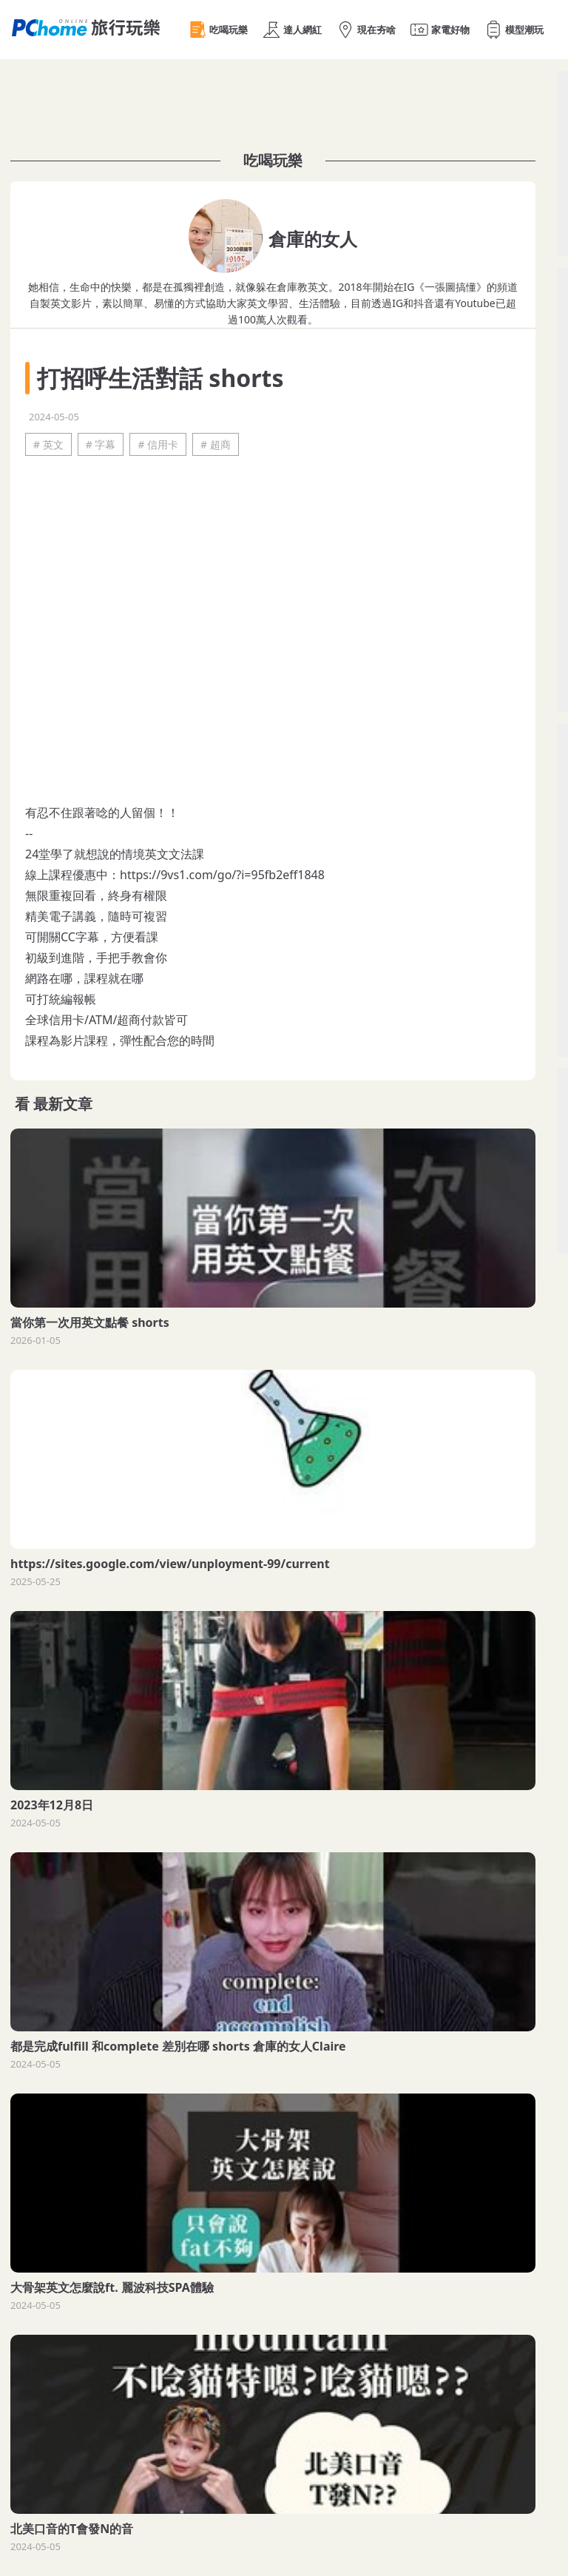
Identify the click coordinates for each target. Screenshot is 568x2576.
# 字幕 (101, 444)
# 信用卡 (158, 444)
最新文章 (62, 1104)
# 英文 (48, 444)
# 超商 (215, 444)
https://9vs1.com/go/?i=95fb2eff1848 (222, 875)
